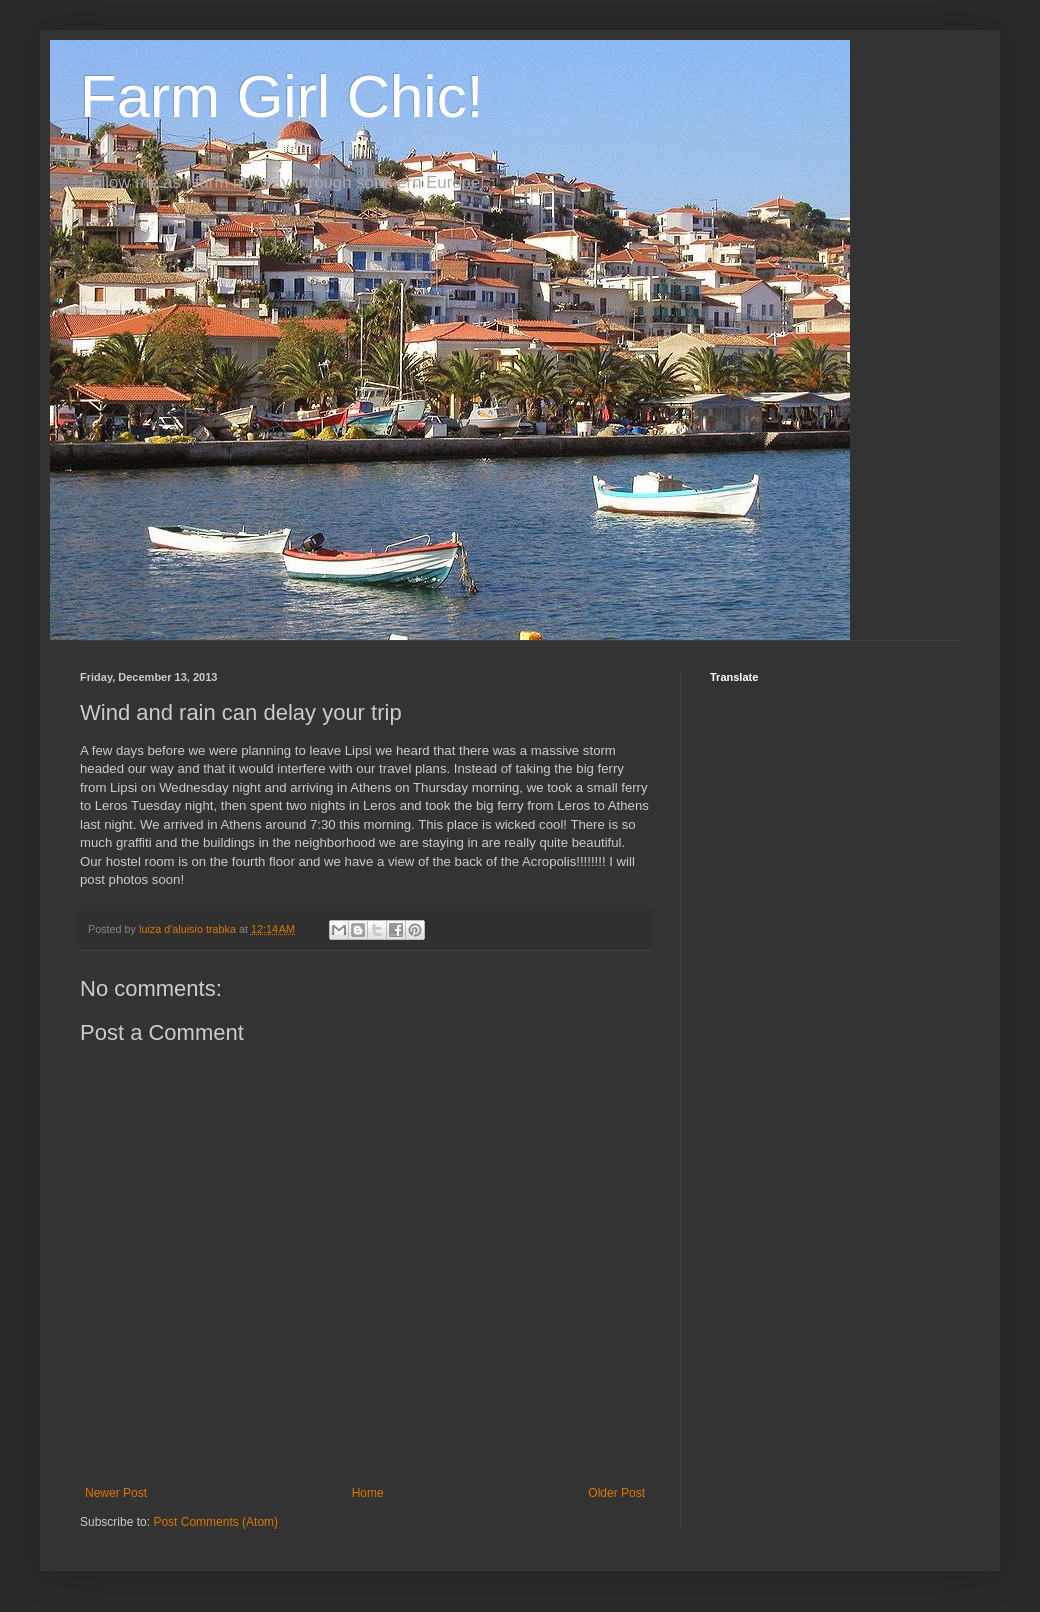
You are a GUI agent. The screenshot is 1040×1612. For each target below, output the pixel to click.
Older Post (616, 1493)
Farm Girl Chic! (281, 96)
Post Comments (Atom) (215, 1522)
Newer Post (116, 1493)
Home (368, 1493)
